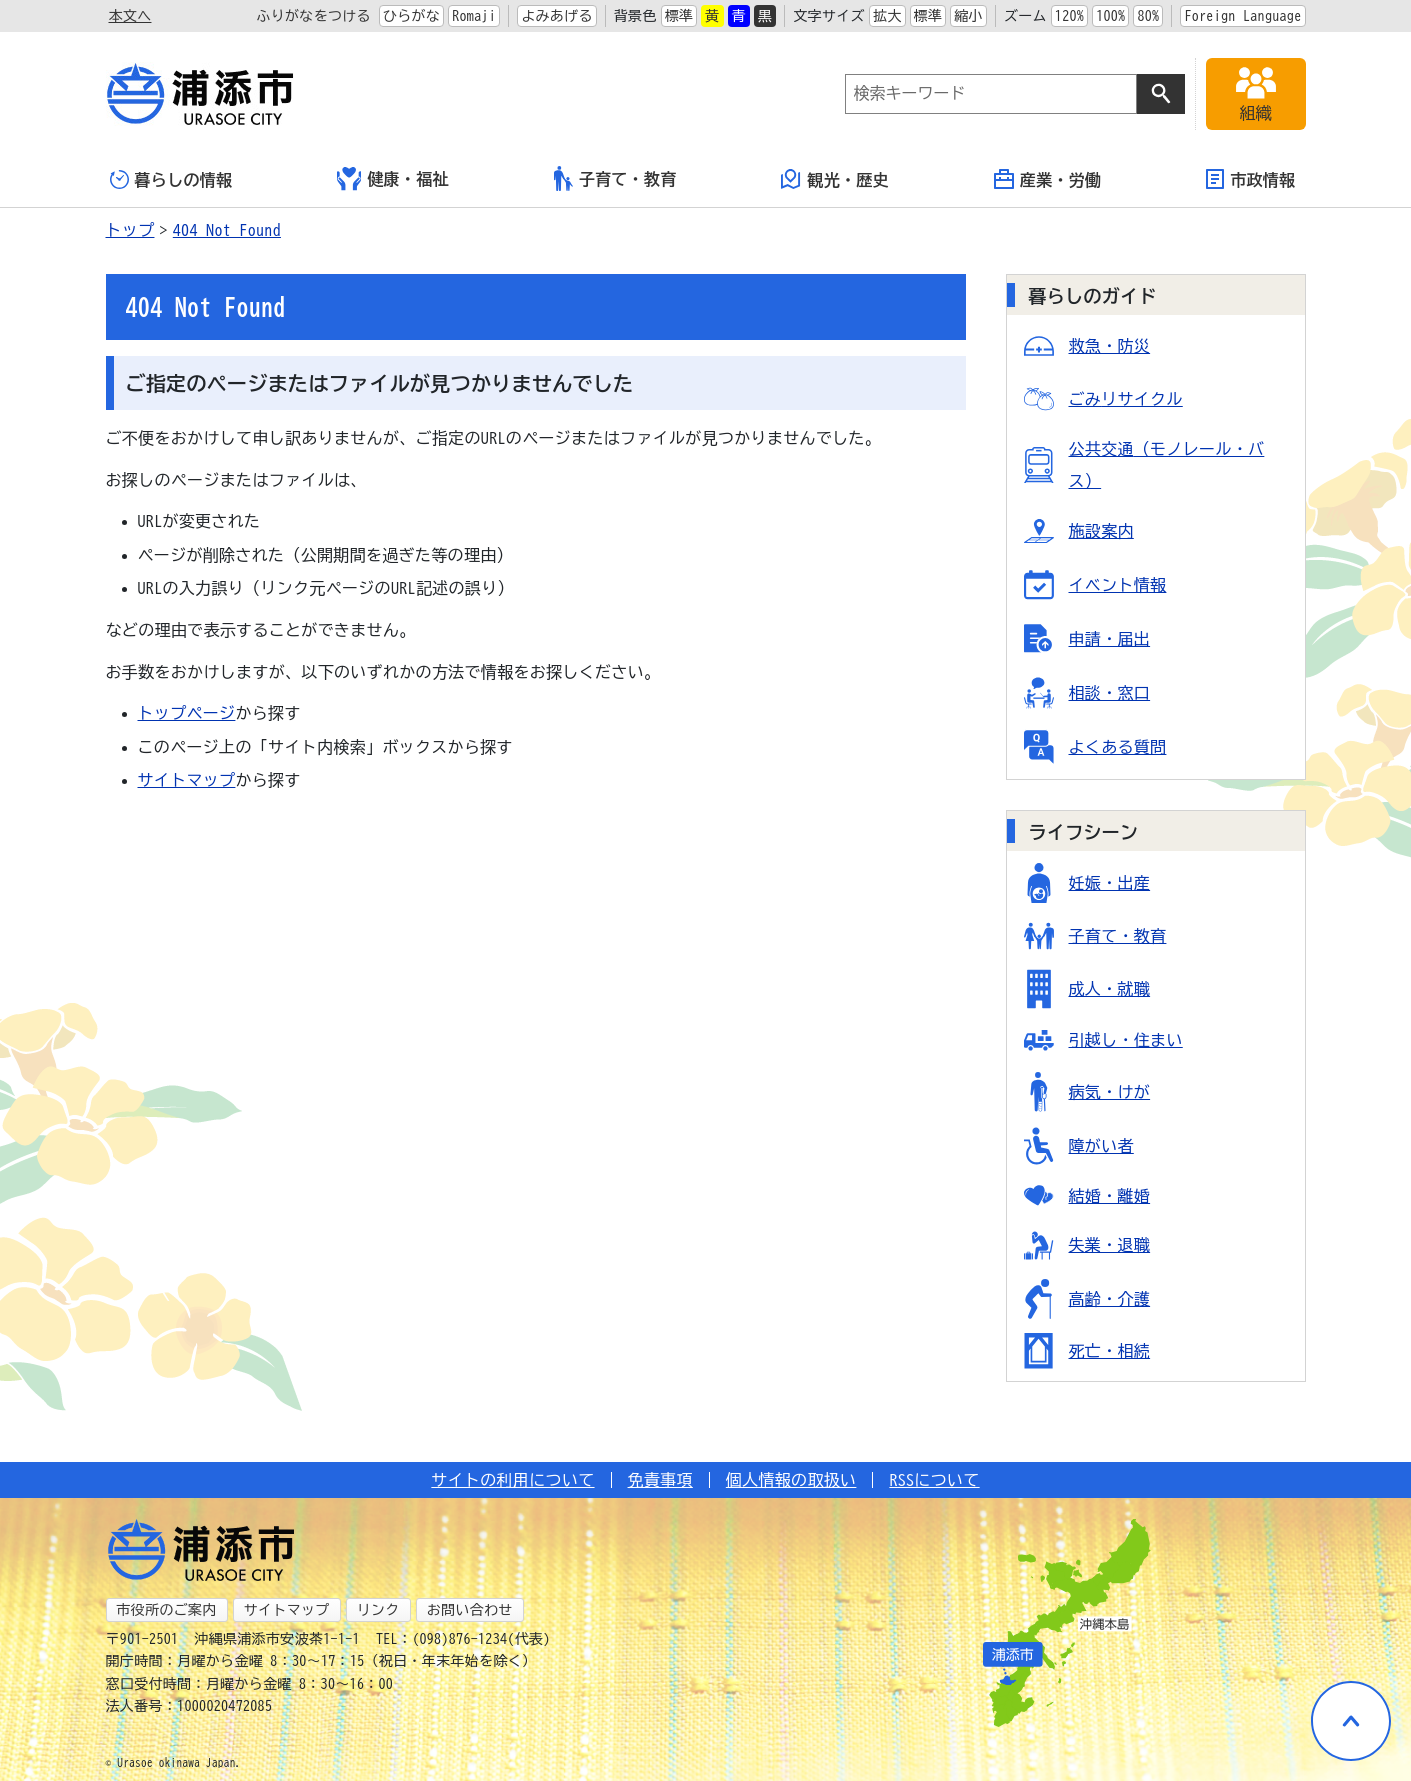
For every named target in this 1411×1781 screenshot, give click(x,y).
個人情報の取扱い (791, 1480)
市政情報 (1250, 179)
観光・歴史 (835, 179)
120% (1069, 16)
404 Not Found (227, 230)
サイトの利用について (512, 1480)
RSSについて (934, 1480)
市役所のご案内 (167, 1610)
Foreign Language (1242, 16)
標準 (679, 16)
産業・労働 (1048, 179)
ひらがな (411, 16)
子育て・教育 (615, 178)
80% (1148, 16)
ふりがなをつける (313, 16)
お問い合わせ (470, 1610)
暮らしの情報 (171, 179)
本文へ (130, 16)
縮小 (968, 16)
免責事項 (660, 1480)
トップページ (187, 713)
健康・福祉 (393, 179)
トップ (130, 230)
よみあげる (557, 16)
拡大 (887, 16)
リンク (378, 1610)
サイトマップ (187, 780)
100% (1110, 16)
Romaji (474, 16)
